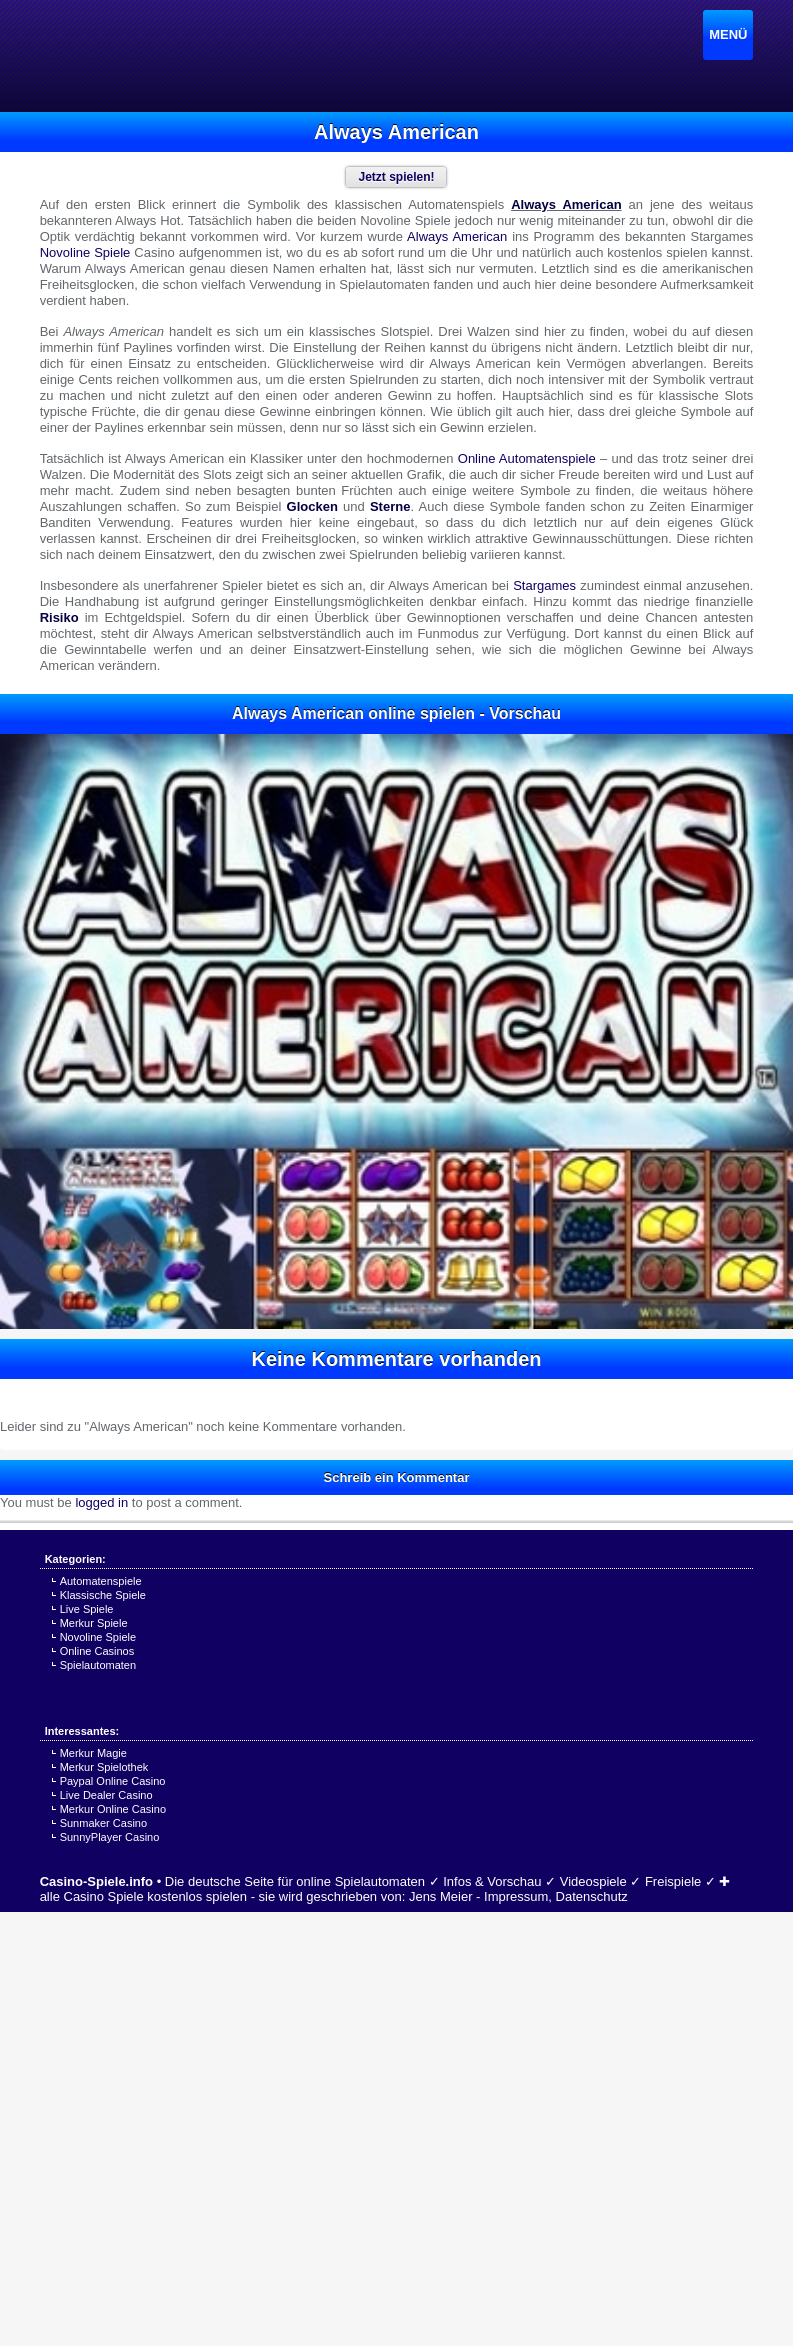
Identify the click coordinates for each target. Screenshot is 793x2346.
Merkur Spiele (94, 1623)
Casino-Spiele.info (96, 1881)
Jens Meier (441, 1896)
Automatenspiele (101, 1581)
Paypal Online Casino (113, 1781)
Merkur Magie (93, 1753)
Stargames (544, 585)
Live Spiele (87, 1609)
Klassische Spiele (103, 1595)
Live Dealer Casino (106, 1795)
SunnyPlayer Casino (110, 1837)
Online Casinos (97, 1651)
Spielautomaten (98, 1665)
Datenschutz (592, 1896)
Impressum (516, 1896)
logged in (101, 1502)
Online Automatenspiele (527, 458)
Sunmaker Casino (103, 1823)
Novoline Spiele (98, 1637)
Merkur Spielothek (104, 1767)
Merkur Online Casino (113, 1809)
